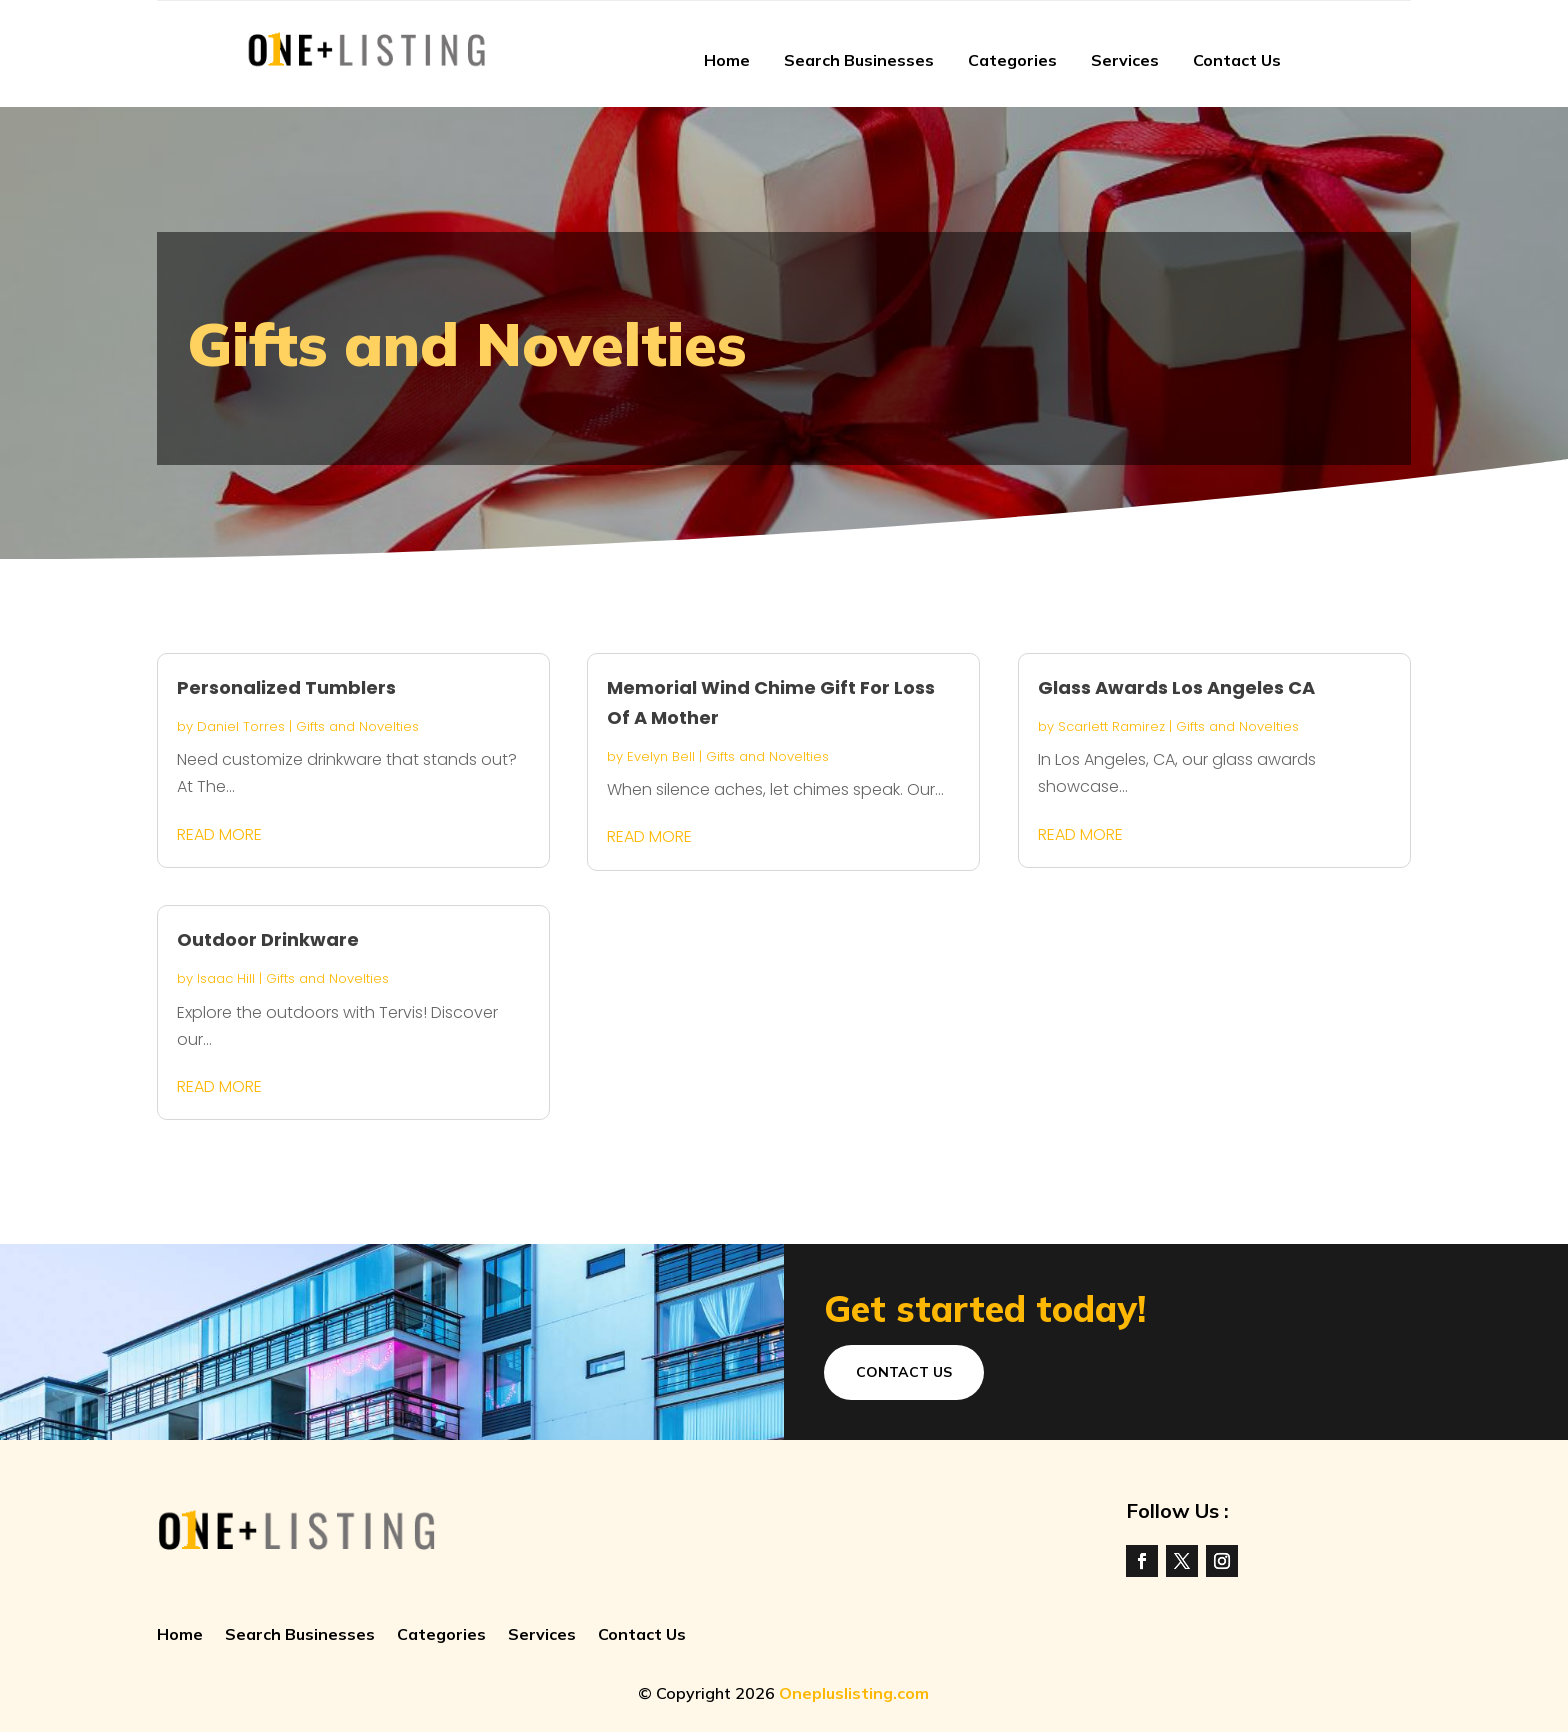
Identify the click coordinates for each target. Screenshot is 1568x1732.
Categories (1012, 60)
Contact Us (1237, 60)
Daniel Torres (241, 726)
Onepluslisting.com (854, 1693)
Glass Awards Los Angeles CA (1176, 687)
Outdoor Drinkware (268, 939)
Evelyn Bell (661, 756)
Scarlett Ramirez (1111, 726)
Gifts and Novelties (357, 726)
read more (219, 834)
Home (727, 60)
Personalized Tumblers (286, 687)
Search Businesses (859, 60)
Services (1125, 60)
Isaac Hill (226, 978)
